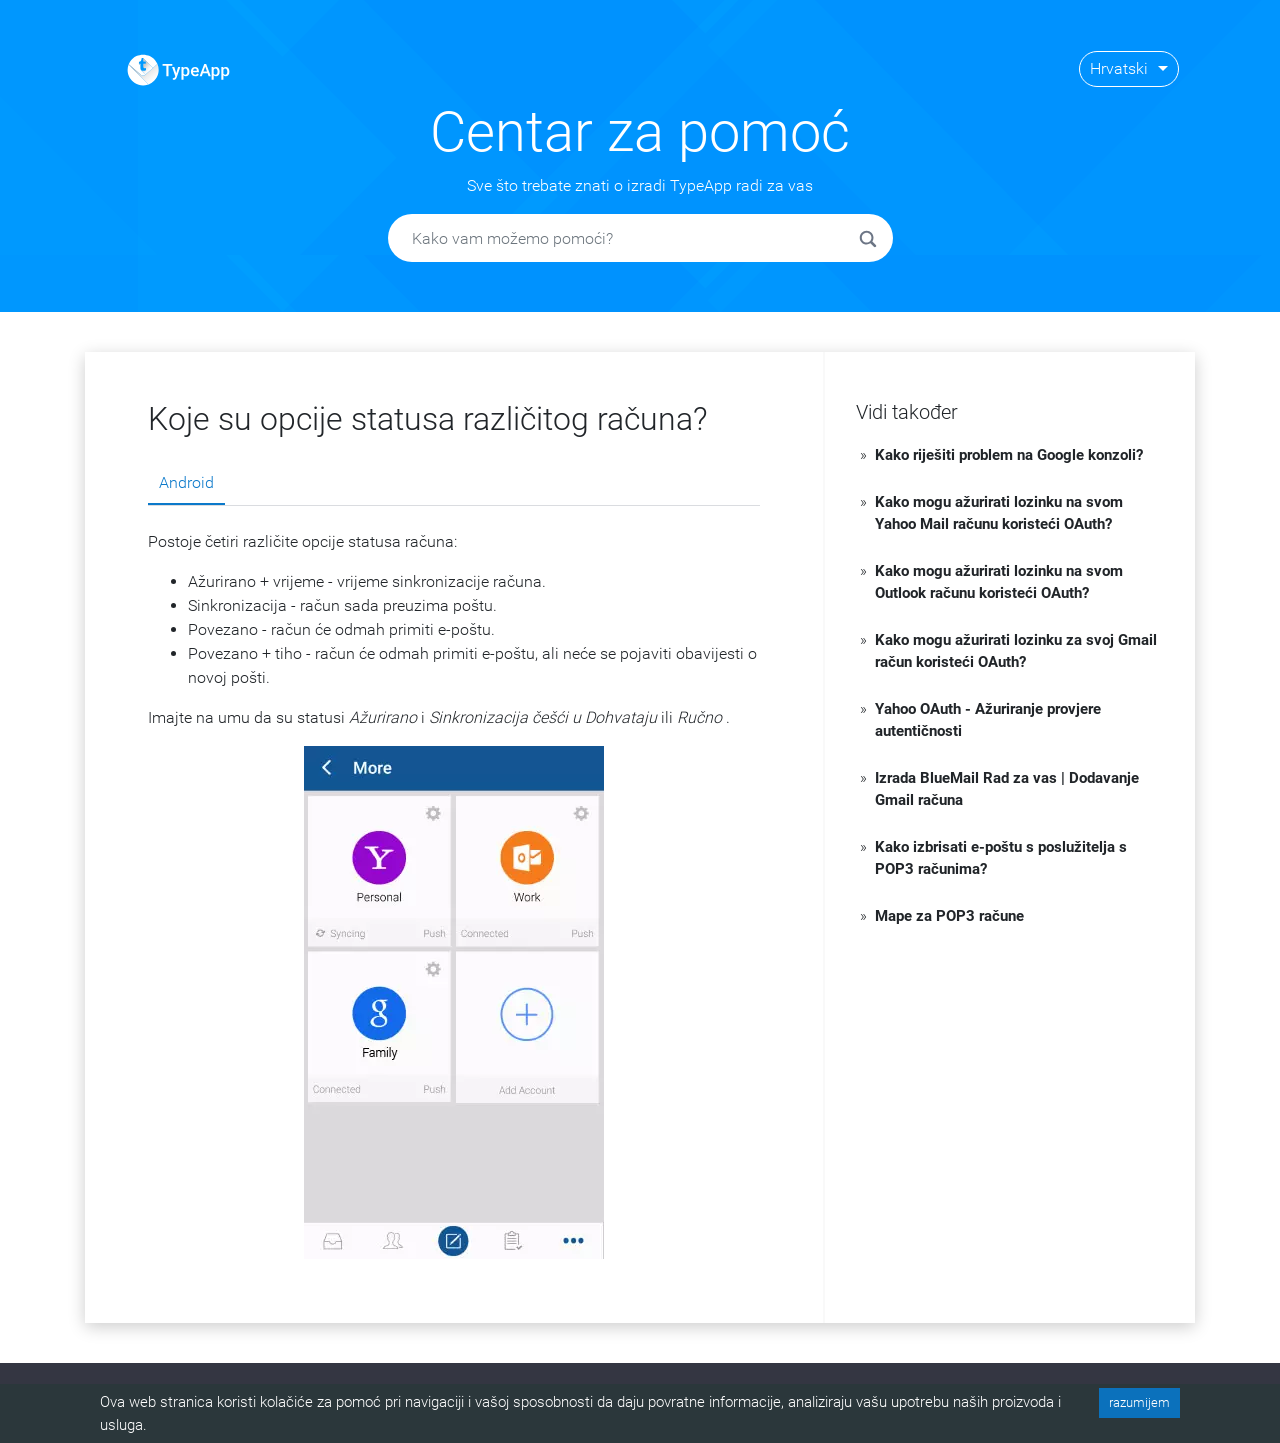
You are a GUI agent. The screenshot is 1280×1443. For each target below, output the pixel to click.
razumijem (1139, 1402)
